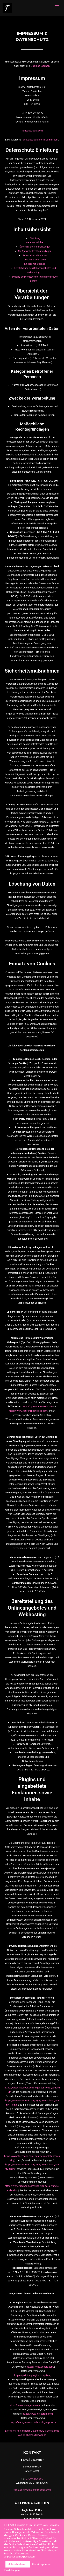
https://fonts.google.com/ (40, 2366)
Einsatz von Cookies (34, 263)
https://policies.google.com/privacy (33, 2375)
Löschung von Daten (35, 259)
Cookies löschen (40, 65)
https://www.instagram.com (25, 2405)
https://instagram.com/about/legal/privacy (33, 2422)
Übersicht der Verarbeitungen (34, 246)
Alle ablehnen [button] (17, 2564)
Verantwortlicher (35, 242)
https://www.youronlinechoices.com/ (28, 1410)
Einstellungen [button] (42, 61)
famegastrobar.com (32, 130)
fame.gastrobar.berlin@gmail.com (40, 139)
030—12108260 (34, 2478)
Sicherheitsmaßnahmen (34, 255)
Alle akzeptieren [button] (41, 2564)
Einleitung (35, 238)
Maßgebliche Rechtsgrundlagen (35, 251)
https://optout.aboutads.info (37, 1406)
